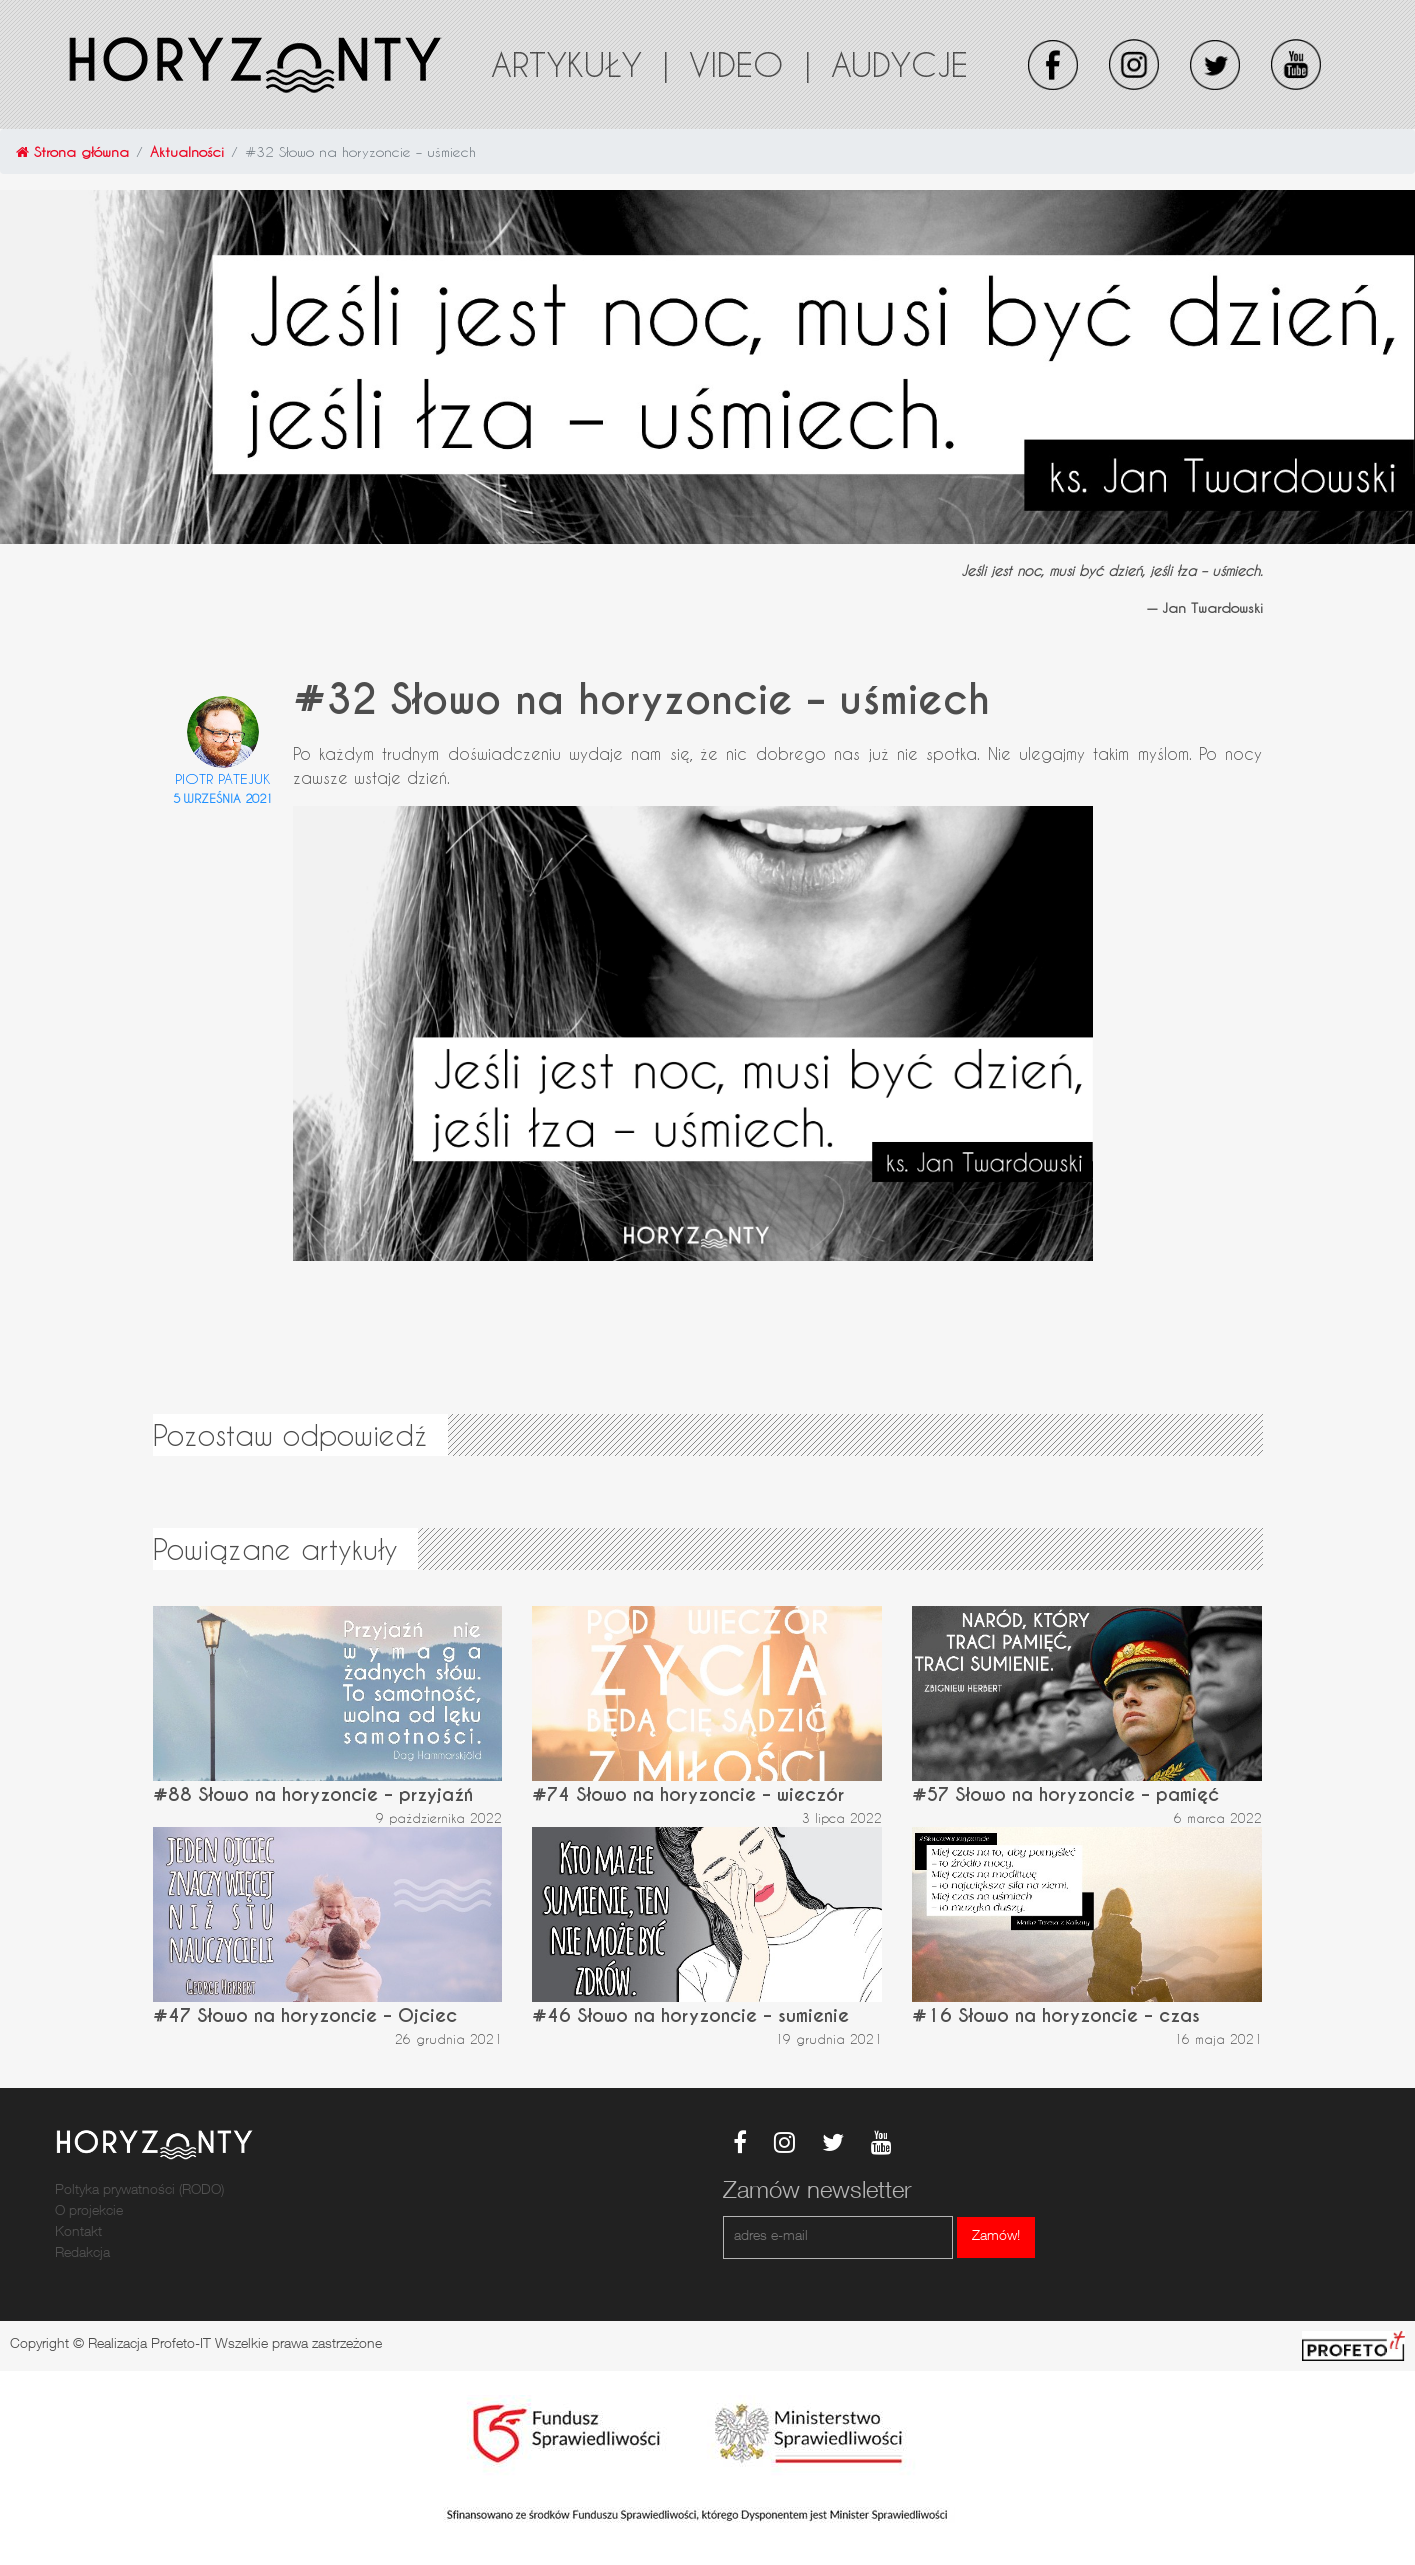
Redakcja (82, 2254)
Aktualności (187, 151)
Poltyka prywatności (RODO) (139, 2191)
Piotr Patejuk (223, 778)
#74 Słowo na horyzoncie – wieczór (688, 1794)
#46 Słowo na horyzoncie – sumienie (690, 2015)
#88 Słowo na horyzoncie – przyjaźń (313, 1794)
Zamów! (996, 2237)
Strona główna (72, 151)
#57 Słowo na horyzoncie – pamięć (1065, 1794)
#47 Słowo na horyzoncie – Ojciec (305, 2015)
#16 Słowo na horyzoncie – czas (1056, 2015)
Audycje (899, 64)
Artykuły (580, 64)
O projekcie (89, 2212)
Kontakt (78, 2233)
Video (750, 64)
